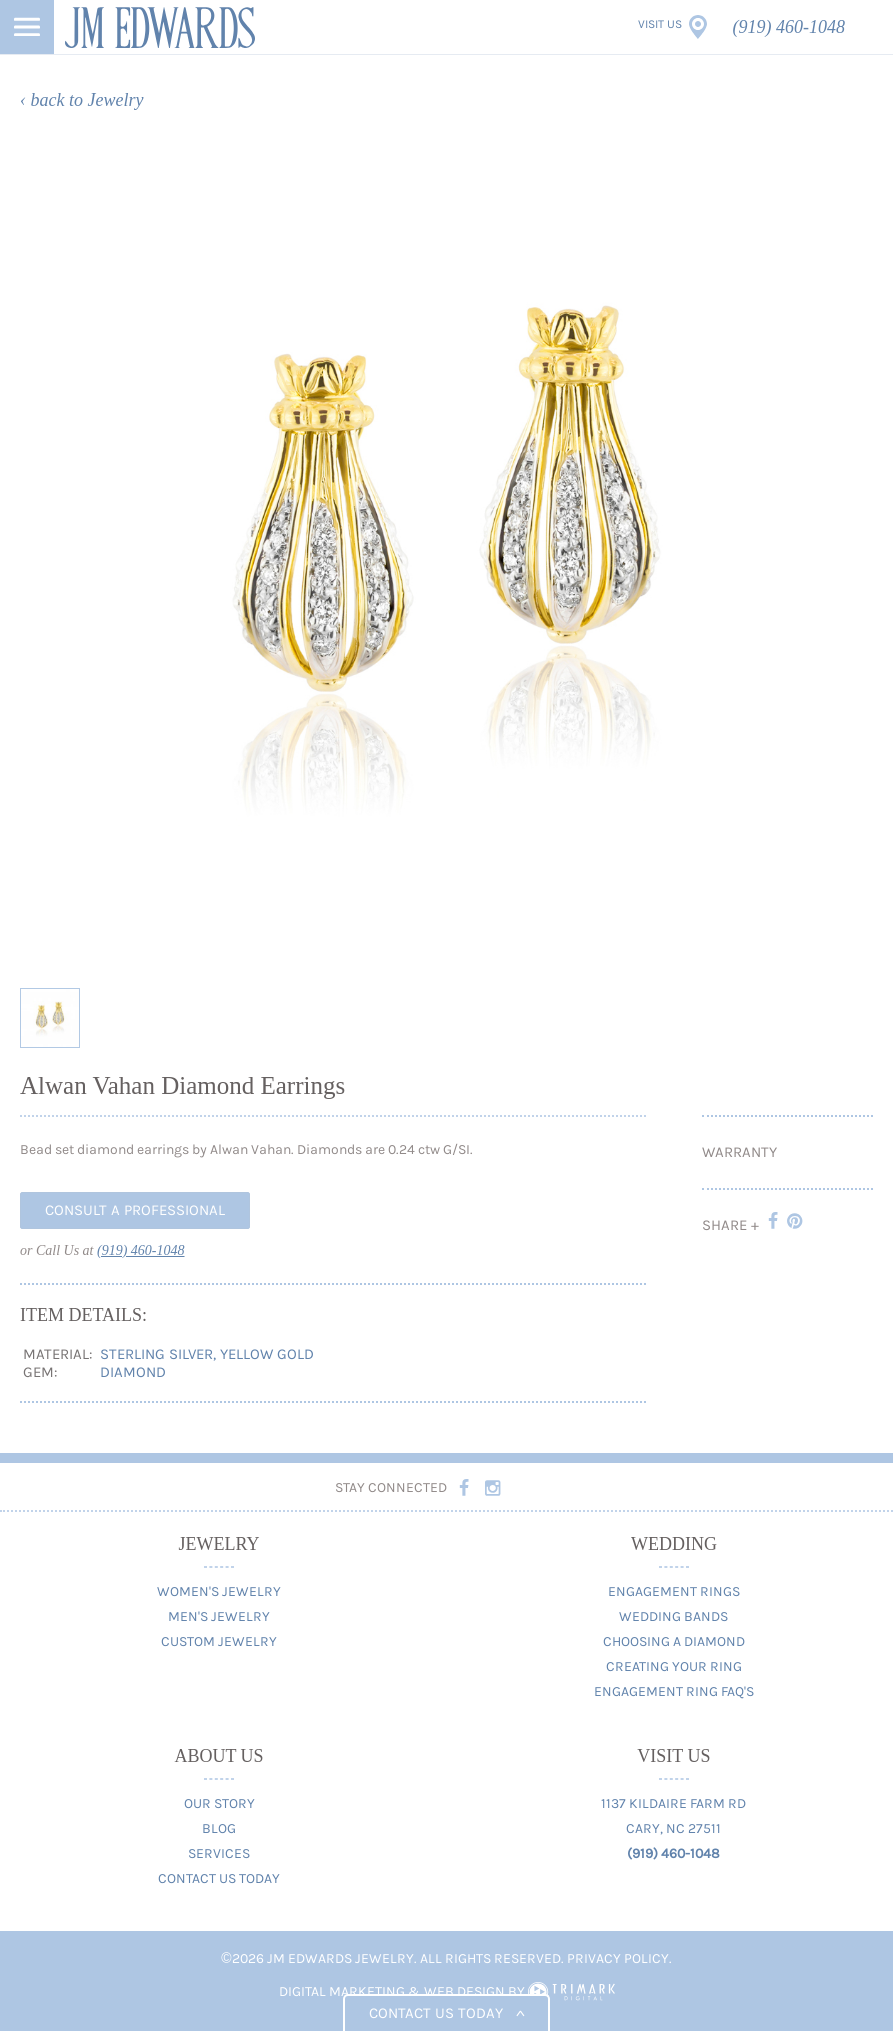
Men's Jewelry (219, 1616)
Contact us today (446, 2013)
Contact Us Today (219, 1878)
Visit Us (660, 24)
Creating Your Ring (674, 1666)
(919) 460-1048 (789, 27)
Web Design (464, 1991)
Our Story (219, 1803)
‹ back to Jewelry (81, 100)
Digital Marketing (342, 1991)
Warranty (739, 1152)
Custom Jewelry (219, 1641)
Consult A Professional (135, 1210)
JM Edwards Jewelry (160, 27)
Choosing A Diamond (674, 1641)
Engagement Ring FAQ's (674, 1691)
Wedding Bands (673, 1616)
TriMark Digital (571, 1992)
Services (219, 1853)
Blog (219, 1828)
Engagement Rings (674, 1591)
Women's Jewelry (219, 1591)
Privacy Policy (618, 1958)
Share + (730, 1225)
